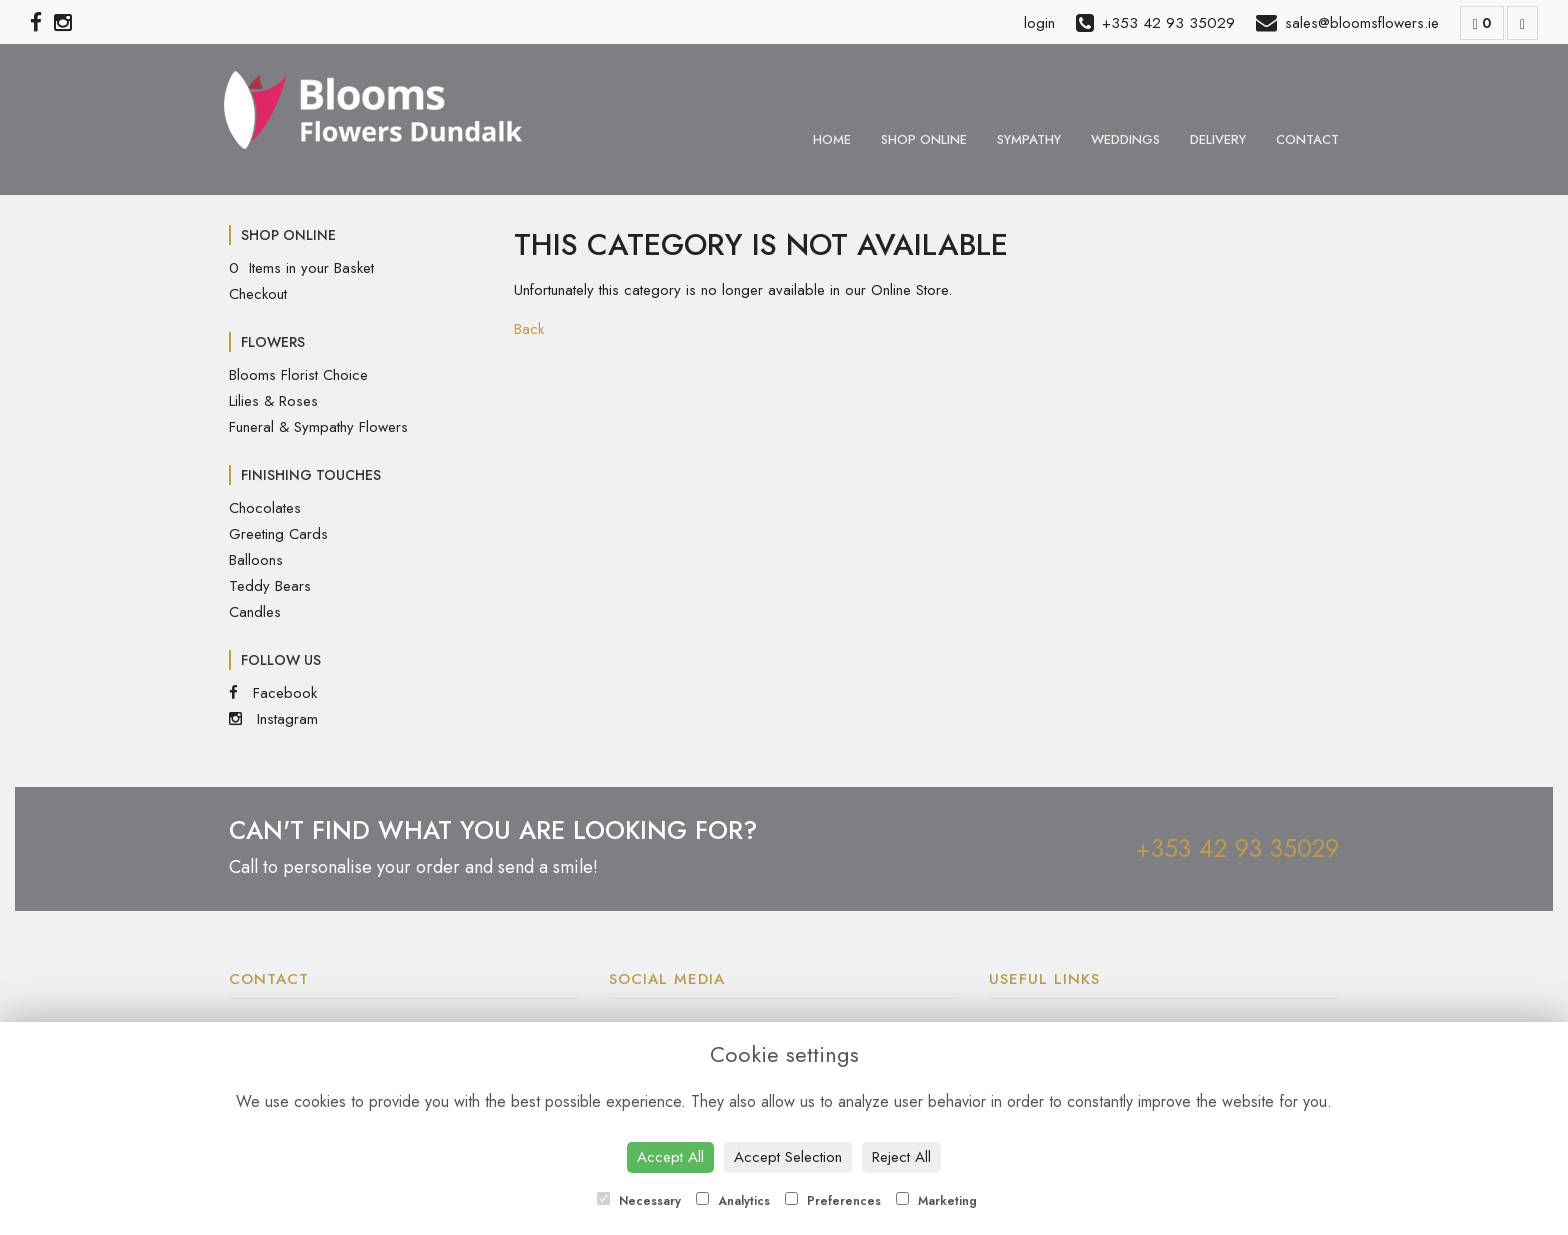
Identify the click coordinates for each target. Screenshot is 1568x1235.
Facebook (273, 693)
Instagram (273, 719)
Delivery (1218, 139)
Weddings (1125, 139)
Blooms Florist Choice (298, 375)
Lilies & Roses (273, 401)
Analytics (733, 1201)
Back (529, 329)
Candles (255, 612)
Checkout (258, 294)
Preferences (833, 1201)
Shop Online (924, 139)
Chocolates (265, 508)
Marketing (936, 1201)
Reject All (901, 1157)
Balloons (256, 560)
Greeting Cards (278, 534)
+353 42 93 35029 (1237, 848)
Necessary (639, 1201)
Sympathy (1029, 139)
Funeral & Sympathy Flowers (318, 427)
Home (832, 139)
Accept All (670, 1157)
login (1039, 23)
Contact (1307, 139)
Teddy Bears (270, 586)
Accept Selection (788, 1157)
